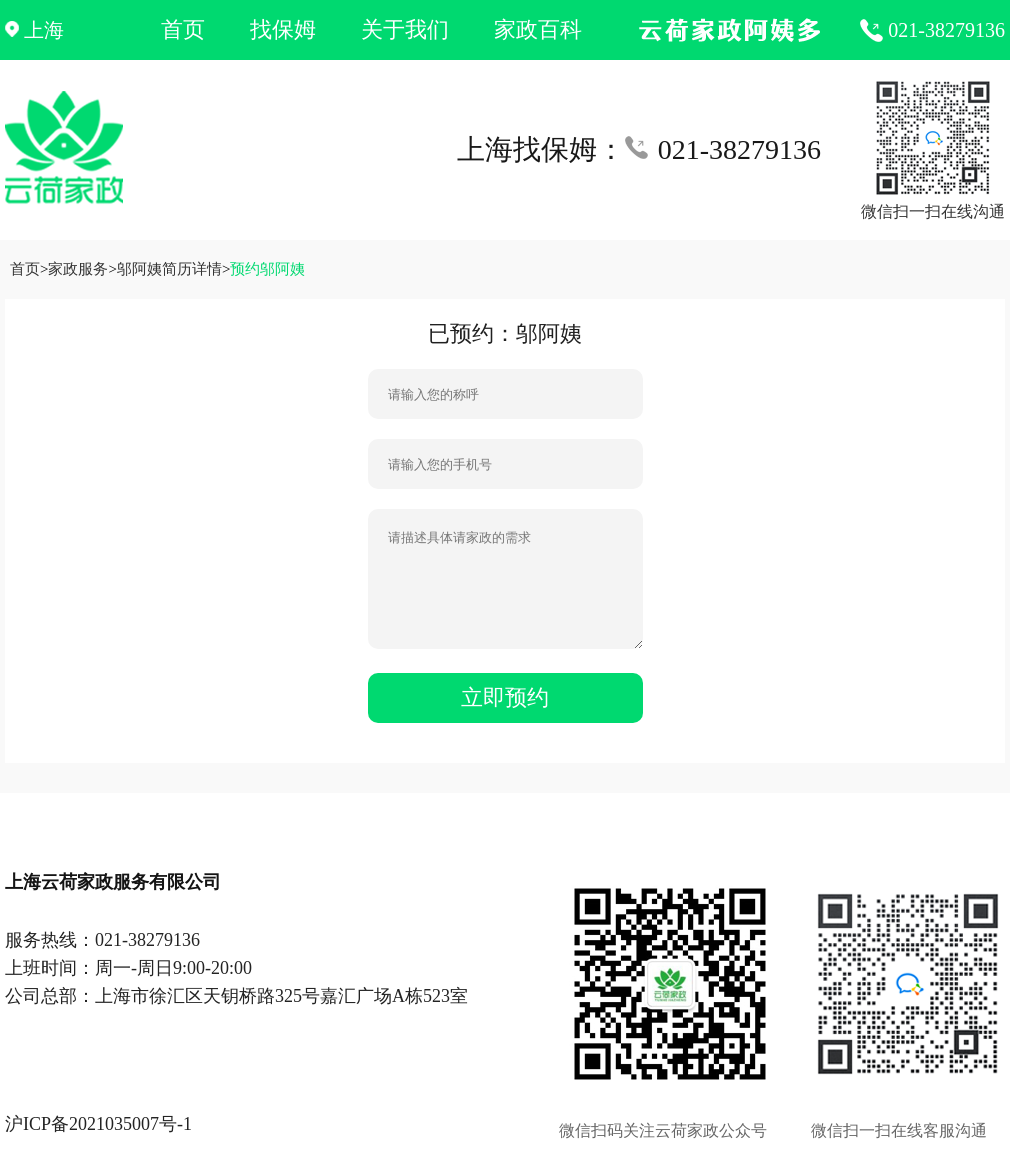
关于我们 (405, 29)
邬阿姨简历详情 (169, 269)
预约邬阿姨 (267, 269)
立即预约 (505, 697)
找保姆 (283, 29)
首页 (183, 29)
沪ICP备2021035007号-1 (98, 1124)
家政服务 (78, 269)
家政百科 (538, 29)
